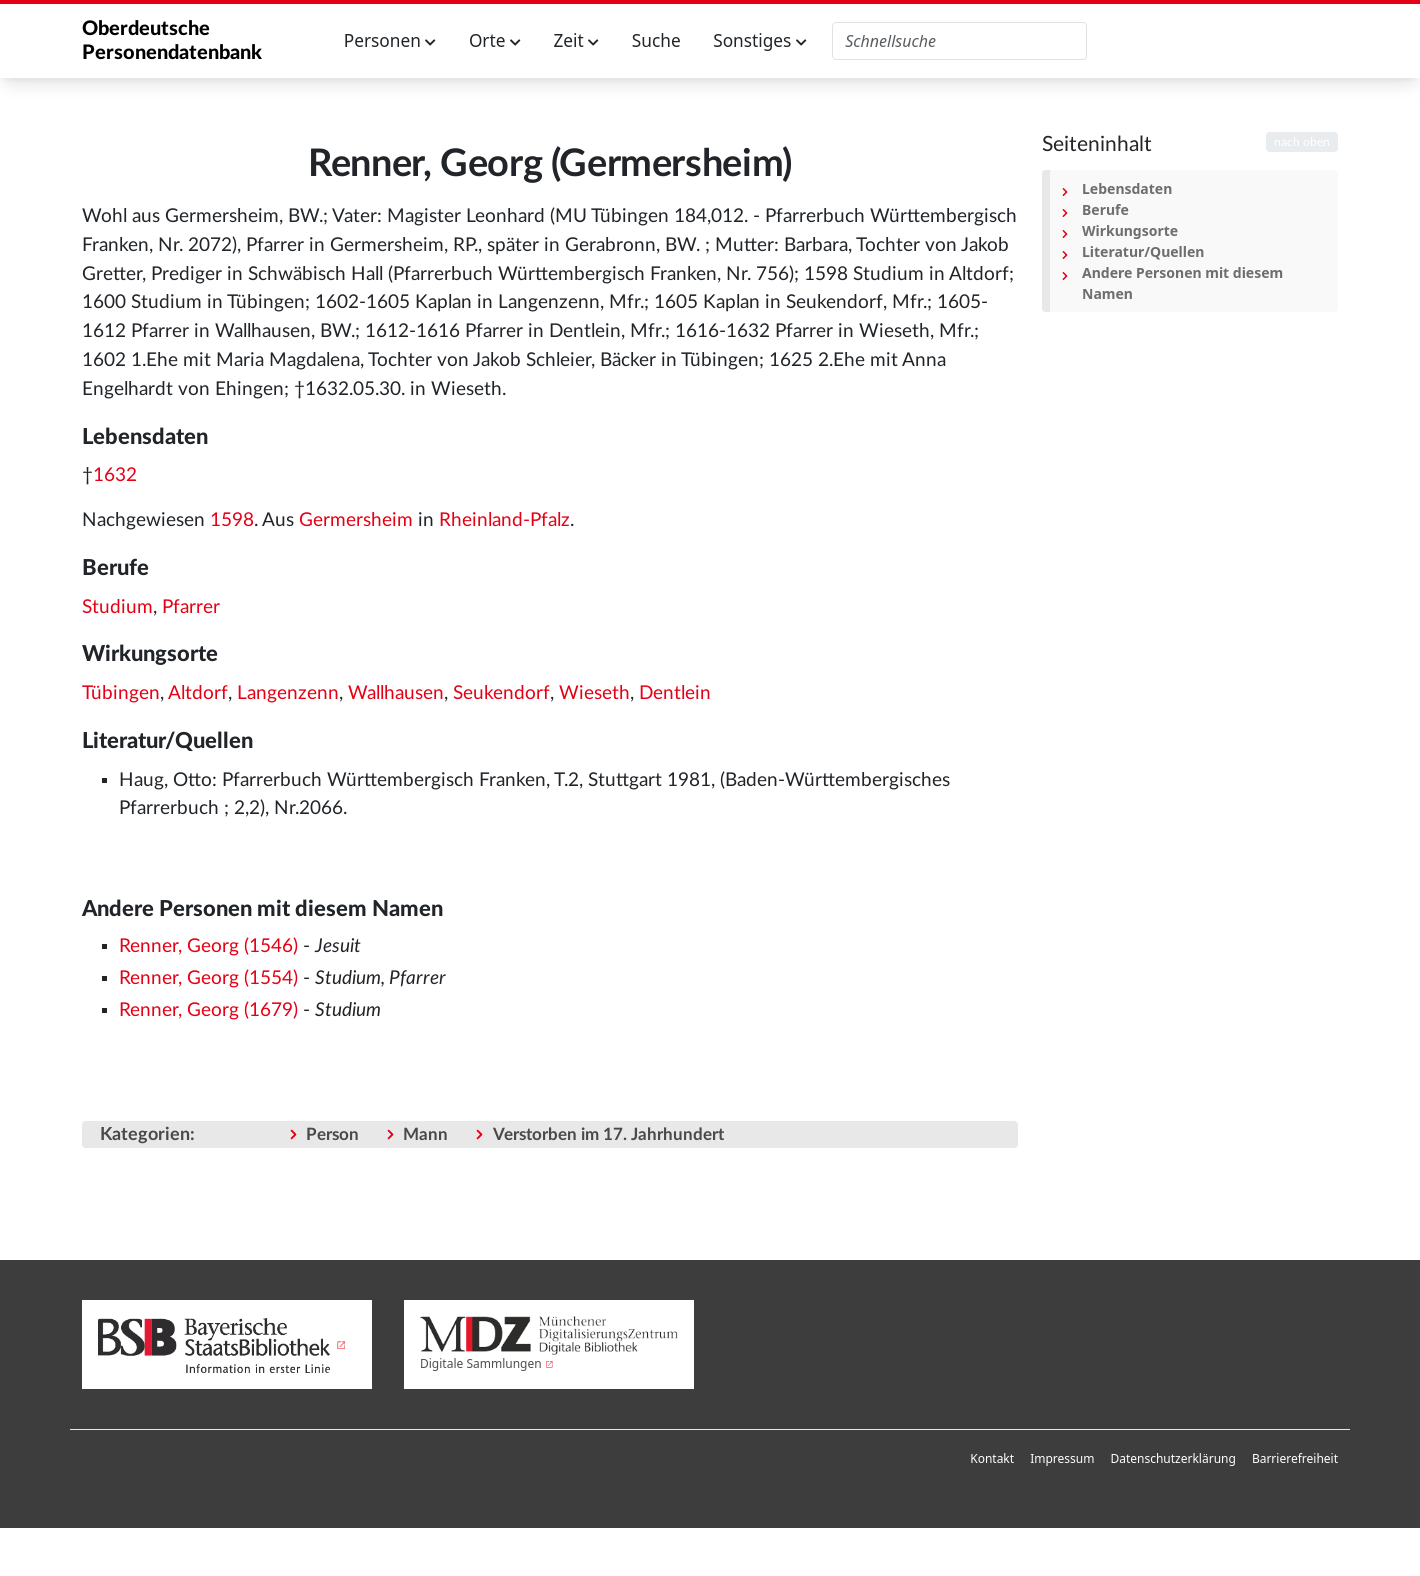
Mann (425, 1134)
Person (332, 1134)
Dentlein (675, 693)
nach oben (1302, 142)
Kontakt (992, 1458)
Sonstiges (760, 40)
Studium (117, 607)
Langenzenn (288, 693)
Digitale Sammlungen (481, 1363)
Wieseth (594, 693)
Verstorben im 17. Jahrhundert (608, 1134)
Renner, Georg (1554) (208, 978)
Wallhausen (396, 693)
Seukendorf (501, 693)
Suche (656, 40)
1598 (232, 520)
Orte (495, 40)
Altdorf (198, 693)
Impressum (1062, 1458)
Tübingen (121, 693)
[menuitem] (992, 1459)
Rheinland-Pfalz (504, 520)
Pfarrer (191, 607)
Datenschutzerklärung (1172, 1458)
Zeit (576, 40)
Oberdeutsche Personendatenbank (172, 41)
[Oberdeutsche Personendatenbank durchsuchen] (959, 41)
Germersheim (356, 520)
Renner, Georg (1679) (208, 1010)
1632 (115, 475)
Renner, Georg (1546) (208, 946)
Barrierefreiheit (1295, 1458)
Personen (390, 40)
